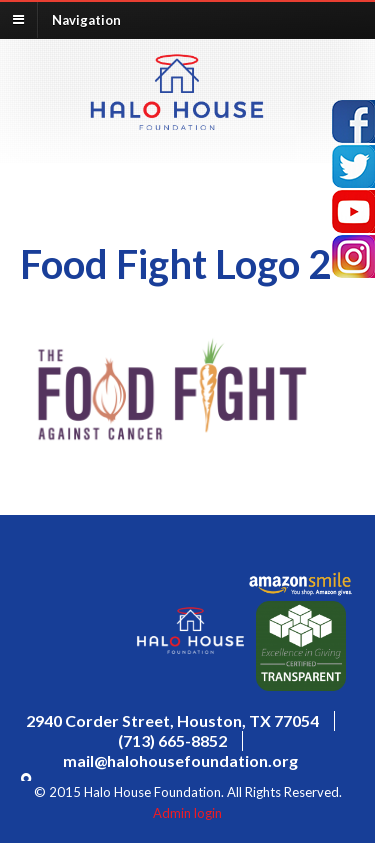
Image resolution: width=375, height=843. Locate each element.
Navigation (86, 19)
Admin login (187, 813)
